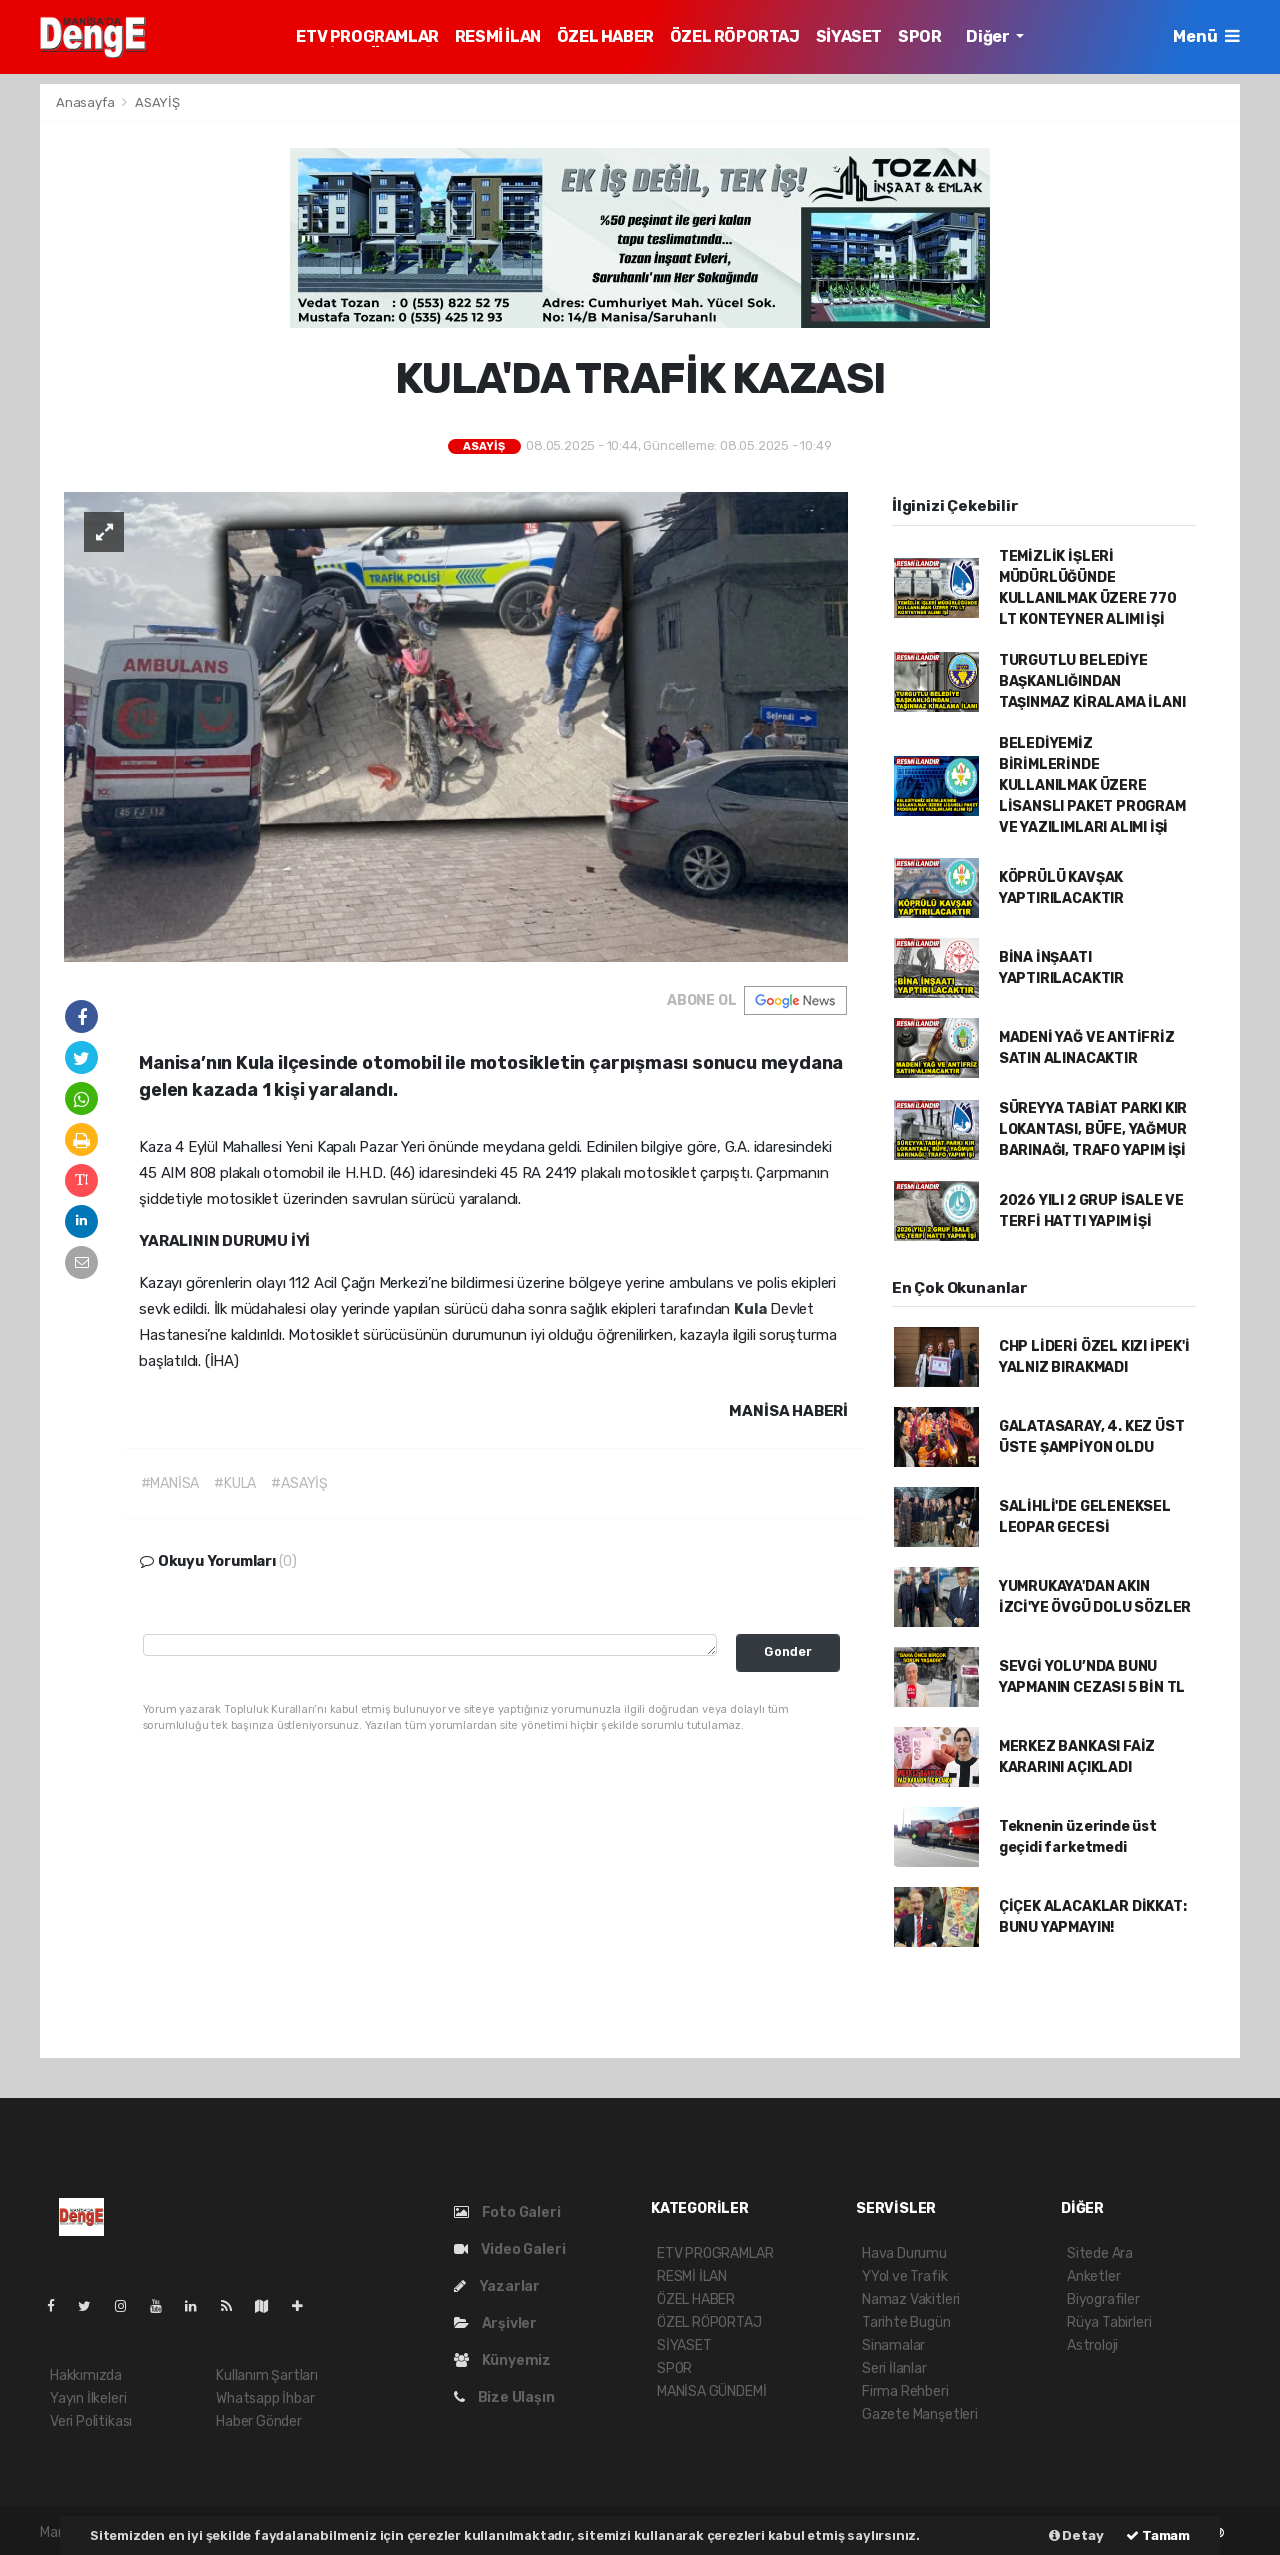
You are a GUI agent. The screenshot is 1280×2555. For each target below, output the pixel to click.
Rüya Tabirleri (1109, 2322)
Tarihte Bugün (906, 2322)
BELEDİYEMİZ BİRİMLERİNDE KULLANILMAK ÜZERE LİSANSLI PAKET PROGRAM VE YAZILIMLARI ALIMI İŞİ (1092, 785)
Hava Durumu (904, 2253)
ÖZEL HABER (605, 36)
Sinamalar (893, 2345)
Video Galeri (509, 2249)
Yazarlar (497, 2286)
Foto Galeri (507, 2212)
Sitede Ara (1100, 2253)
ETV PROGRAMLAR (367, 36)
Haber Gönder (259, 2421)
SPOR (919, 36)
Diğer (989, 36)
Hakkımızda (86, 2375)
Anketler (1093, 2276)
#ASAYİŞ (299, 1483)
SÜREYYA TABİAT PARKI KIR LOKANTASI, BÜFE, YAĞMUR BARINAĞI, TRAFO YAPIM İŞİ (1093, 1129)
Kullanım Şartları (267, 2375)
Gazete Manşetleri (920, 2414)
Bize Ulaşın (504, 2397)
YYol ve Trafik (904, 2276)
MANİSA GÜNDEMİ (711, 2391)
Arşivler (495, 2323)
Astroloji (1092, 2345)
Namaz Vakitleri (911, 2299)
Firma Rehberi (905, 2391)
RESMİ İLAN (498, 36)
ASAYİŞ (157, 102)
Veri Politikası (91, 2421)
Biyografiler (1103, 2299)
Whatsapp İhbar (265, 2398)
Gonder (788, 1651)
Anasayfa (86, 102)
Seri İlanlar (894, 2368)
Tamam (1158, 2535)
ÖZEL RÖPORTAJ (735, 36)
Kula (752, 1309)
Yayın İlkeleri (88, 2398)
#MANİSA (170, 1483)
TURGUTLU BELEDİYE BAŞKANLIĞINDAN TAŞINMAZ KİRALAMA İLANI (1092, 681)
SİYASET (849, 36)
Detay (1076, 2535)
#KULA (235, 1483)
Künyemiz (502, 2360)
